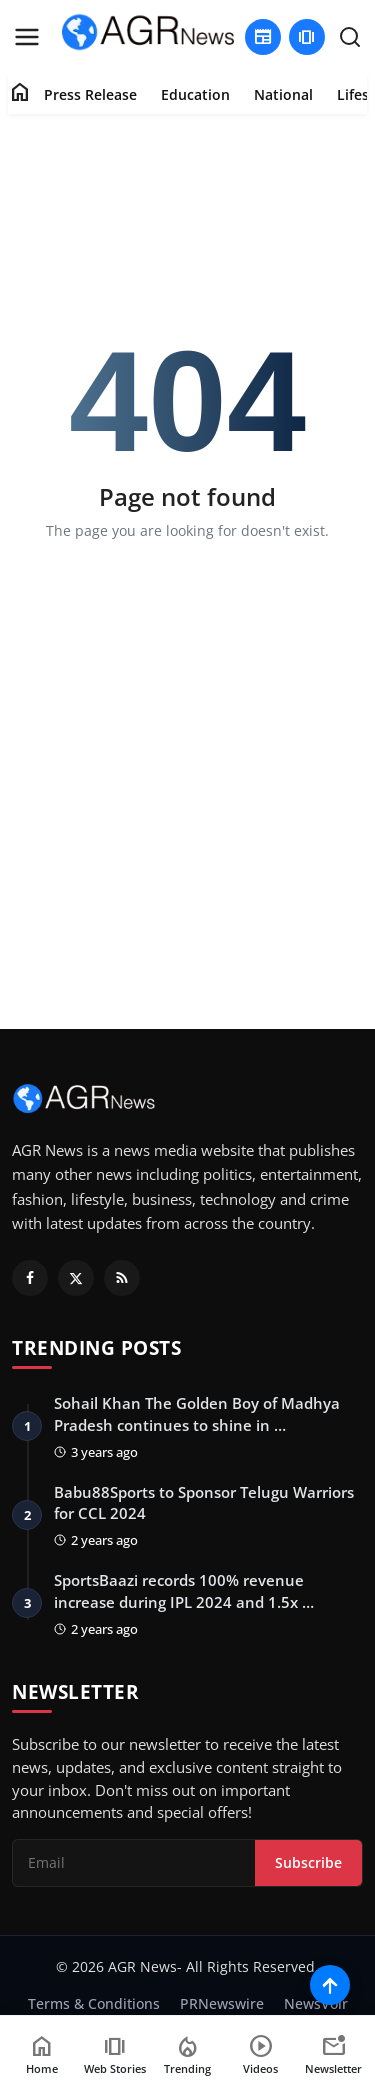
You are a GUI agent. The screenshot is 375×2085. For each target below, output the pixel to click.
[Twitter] (76, 1278)
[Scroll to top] (330, 1985)
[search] (350, 37)
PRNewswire (222, 2003)
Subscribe (308, 1862)
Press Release (90, 94)
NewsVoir (316, 2003)
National (283, 94)
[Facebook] (30, 1278)
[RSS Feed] (122, 1278)
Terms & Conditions (94, 2003)
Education (195, 94)
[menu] (27, 37)
